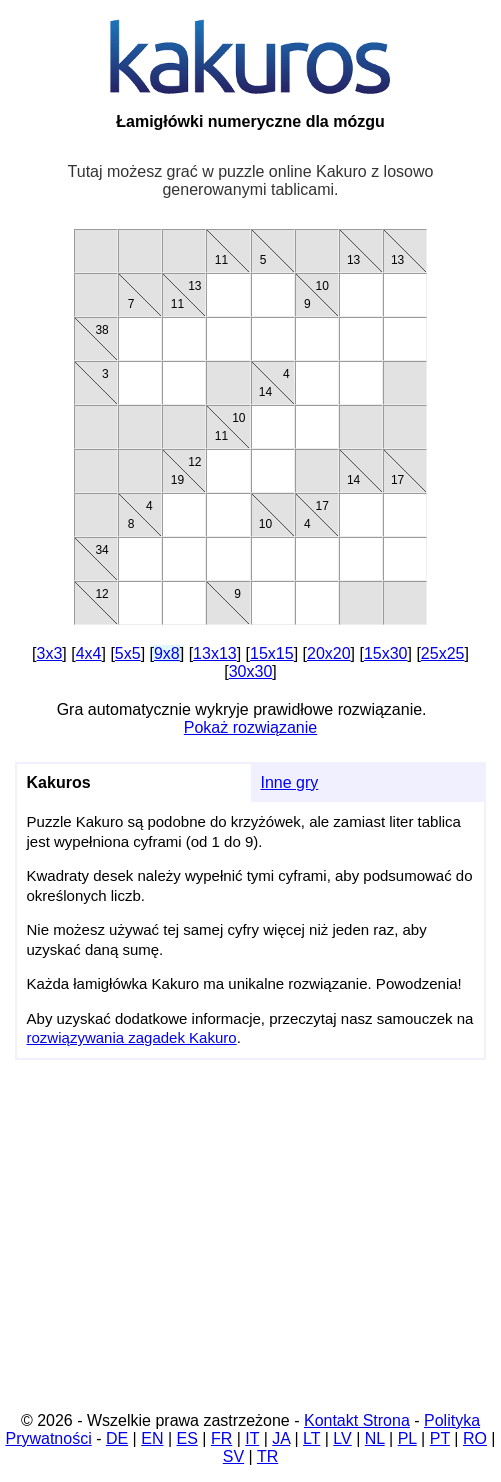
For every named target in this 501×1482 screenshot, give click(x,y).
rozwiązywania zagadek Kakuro (132, 1037)
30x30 (251, 671)
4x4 (89, 653)
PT (440, 1438)
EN (152, 1438)
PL (407, 1438)
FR (221, 1438)
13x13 (215, 653)
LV (342, 1438)
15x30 (386, 653)
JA (281, 1438)
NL (375, 1438)
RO (475, 1438)
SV (233, 1456)
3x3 (50, 653)
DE (117, 1438)
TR (267, 1456)
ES (187, 1438)
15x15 (272, 653)
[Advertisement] (250, 1242)
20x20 (329, 653)
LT (311, 1438)
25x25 (443, 653)
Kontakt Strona (357, 1420)
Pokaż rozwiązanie (250, 727)
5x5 (128, 653)
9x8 (167, 653)
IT (252, 1438)
